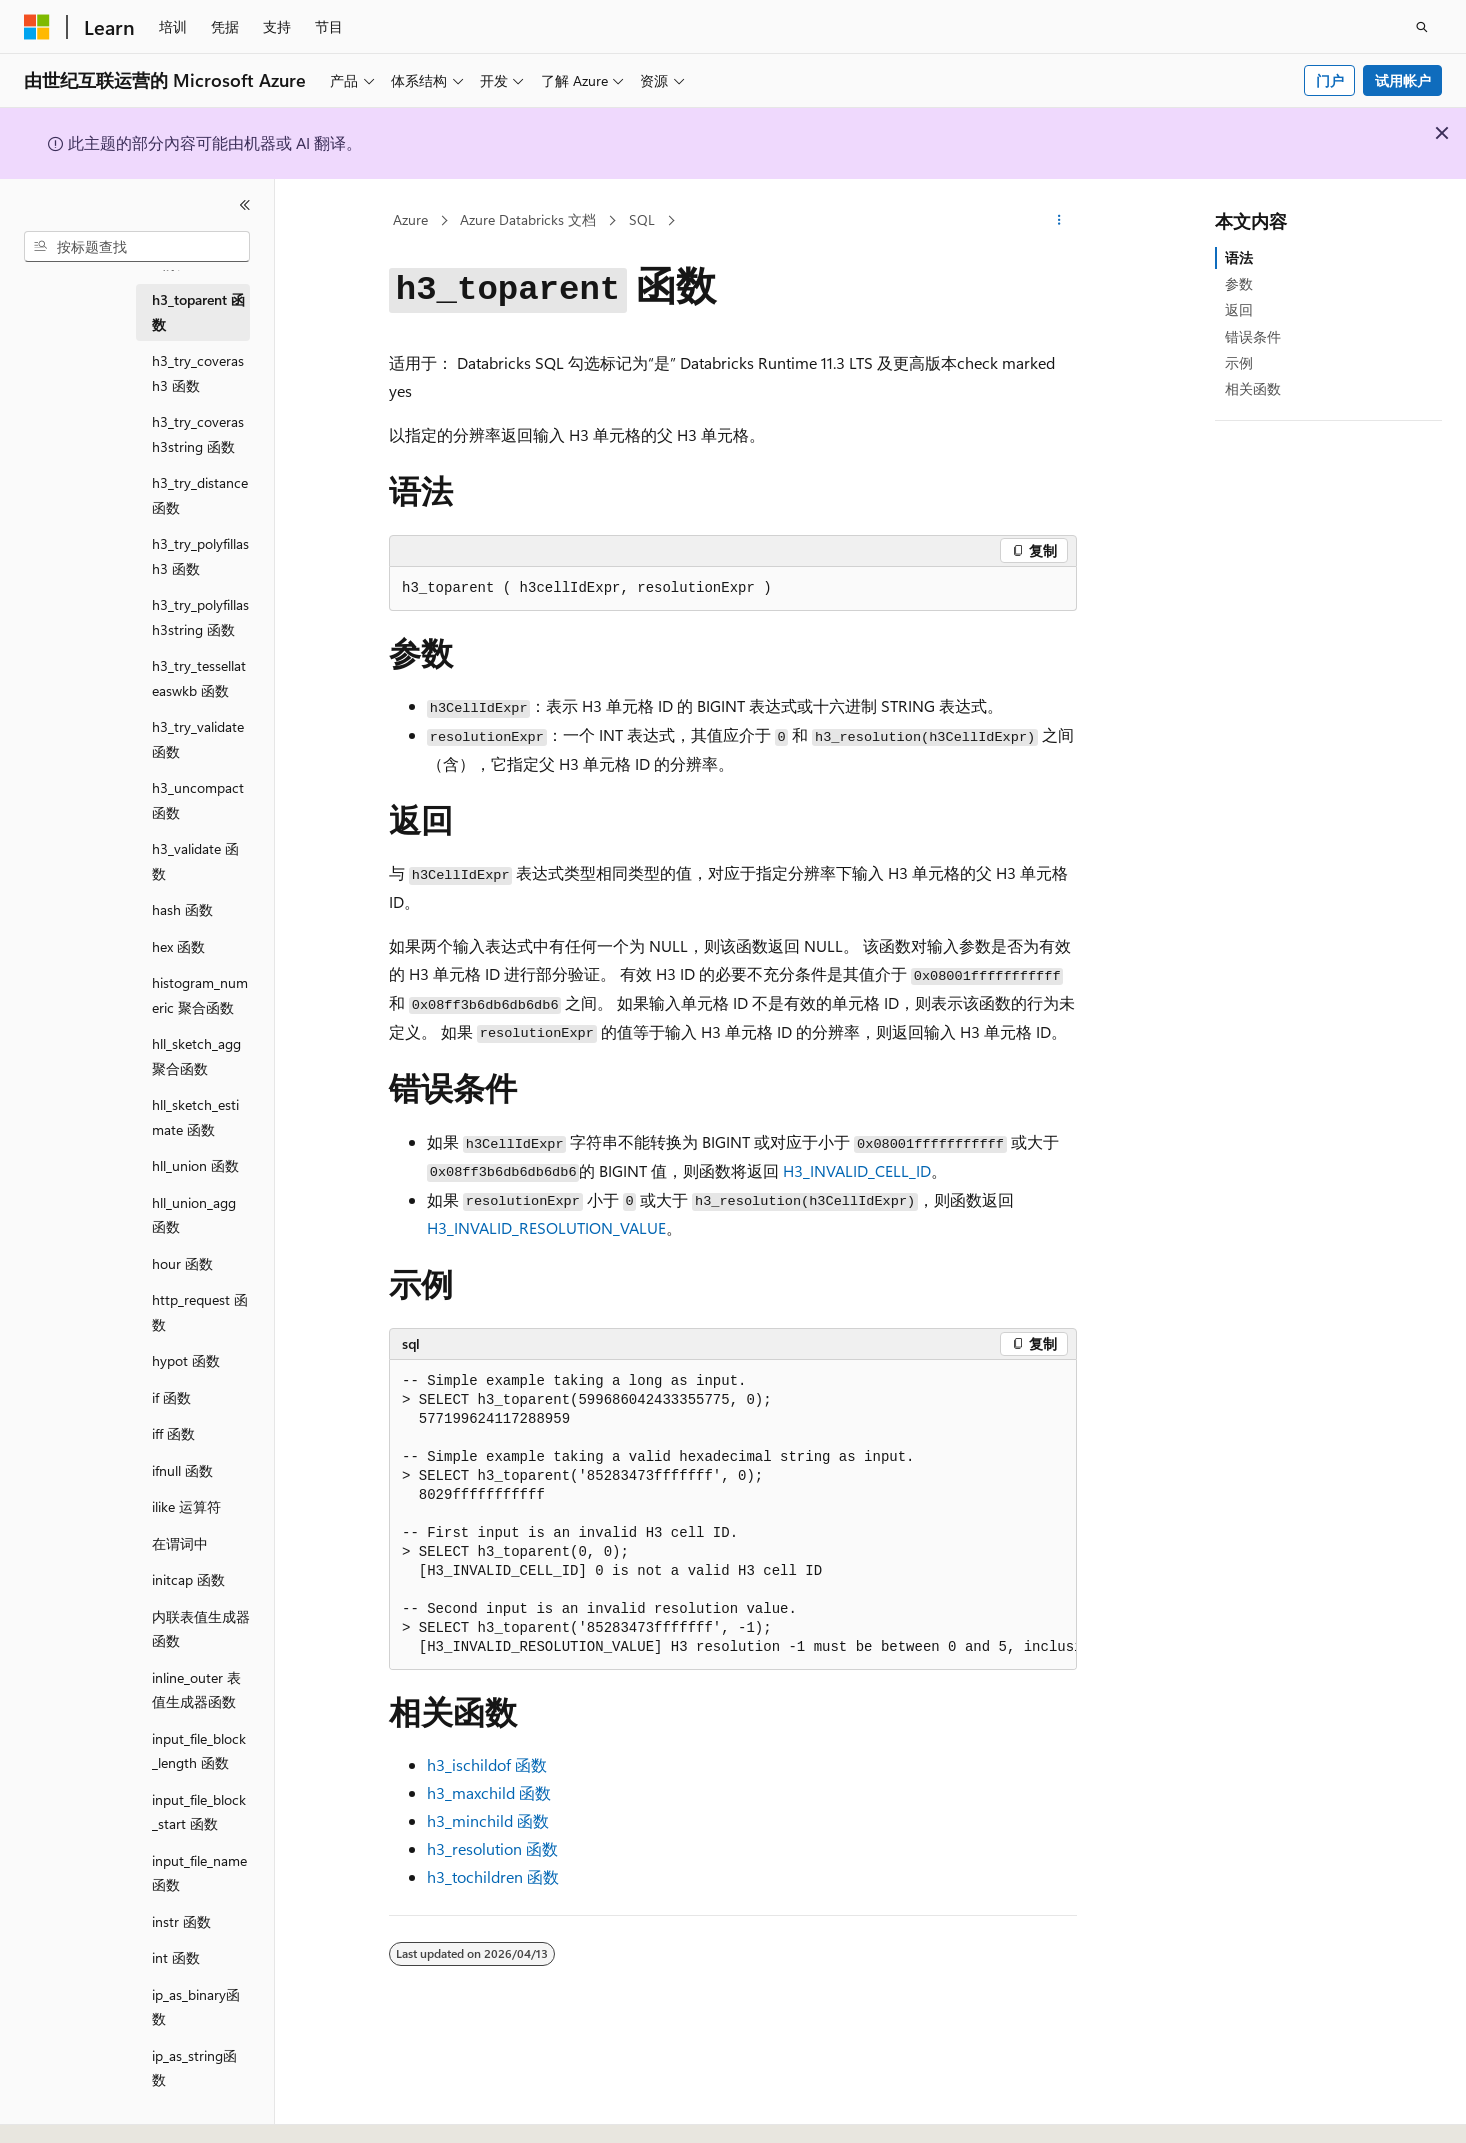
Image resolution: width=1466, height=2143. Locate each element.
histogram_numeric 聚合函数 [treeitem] (200, 995)
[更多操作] (1059, 221)
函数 (487, 1764)
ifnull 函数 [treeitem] (182, 1470)
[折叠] (245, 205)
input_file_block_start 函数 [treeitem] (199, 1812)
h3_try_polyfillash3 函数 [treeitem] (200, 556)
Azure (410, 219)
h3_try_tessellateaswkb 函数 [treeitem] (199, 678)
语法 (1239, 257)
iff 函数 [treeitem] (173, 1433)
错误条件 (1253, 336)
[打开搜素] (1422, 27)
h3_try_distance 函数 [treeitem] (200, 495)
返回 (1239, 309)
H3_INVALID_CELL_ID (857, 1170)
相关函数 (1253, 388)
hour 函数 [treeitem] (182, 1263)
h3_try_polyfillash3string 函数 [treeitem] (200, 617)
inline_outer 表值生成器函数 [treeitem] (196, 1690)
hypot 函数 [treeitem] (186, 1360)
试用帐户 (1403, 80)
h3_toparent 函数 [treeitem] (198, 312)
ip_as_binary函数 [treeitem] (196, 2007)
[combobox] (137, 247)
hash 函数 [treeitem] (182, 909)
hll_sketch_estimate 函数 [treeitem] (195, 1117)
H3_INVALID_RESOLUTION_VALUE (546, 1227)
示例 (1239, 362)
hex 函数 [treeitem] (178, 946)
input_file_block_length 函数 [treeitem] (199, 1751)
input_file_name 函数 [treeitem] (199, 1873)
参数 (1239, 283)
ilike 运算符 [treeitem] (186, 1506)
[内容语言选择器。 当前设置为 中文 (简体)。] (79, 2110)
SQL (642, 219)
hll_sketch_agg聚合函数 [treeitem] (196, 1056)
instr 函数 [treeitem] (181, 1921)
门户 (1330, 80)
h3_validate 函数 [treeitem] (195, 861)
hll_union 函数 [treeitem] (195, 1165)
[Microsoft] (37, 27)
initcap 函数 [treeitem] (188, 1579)
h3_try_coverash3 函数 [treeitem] (198, 373)
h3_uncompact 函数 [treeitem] (198, 800)
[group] (733, 1515)
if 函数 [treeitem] (171, 1397)
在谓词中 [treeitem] (180, 1543)
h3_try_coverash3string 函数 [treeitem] (198, 434)
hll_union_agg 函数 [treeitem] (194, 1215)
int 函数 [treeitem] (176, 1957)
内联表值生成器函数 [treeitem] (201, 1629)
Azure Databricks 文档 (528, 219)
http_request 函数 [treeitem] (200, 1312)
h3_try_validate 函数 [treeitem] (198, 739)
